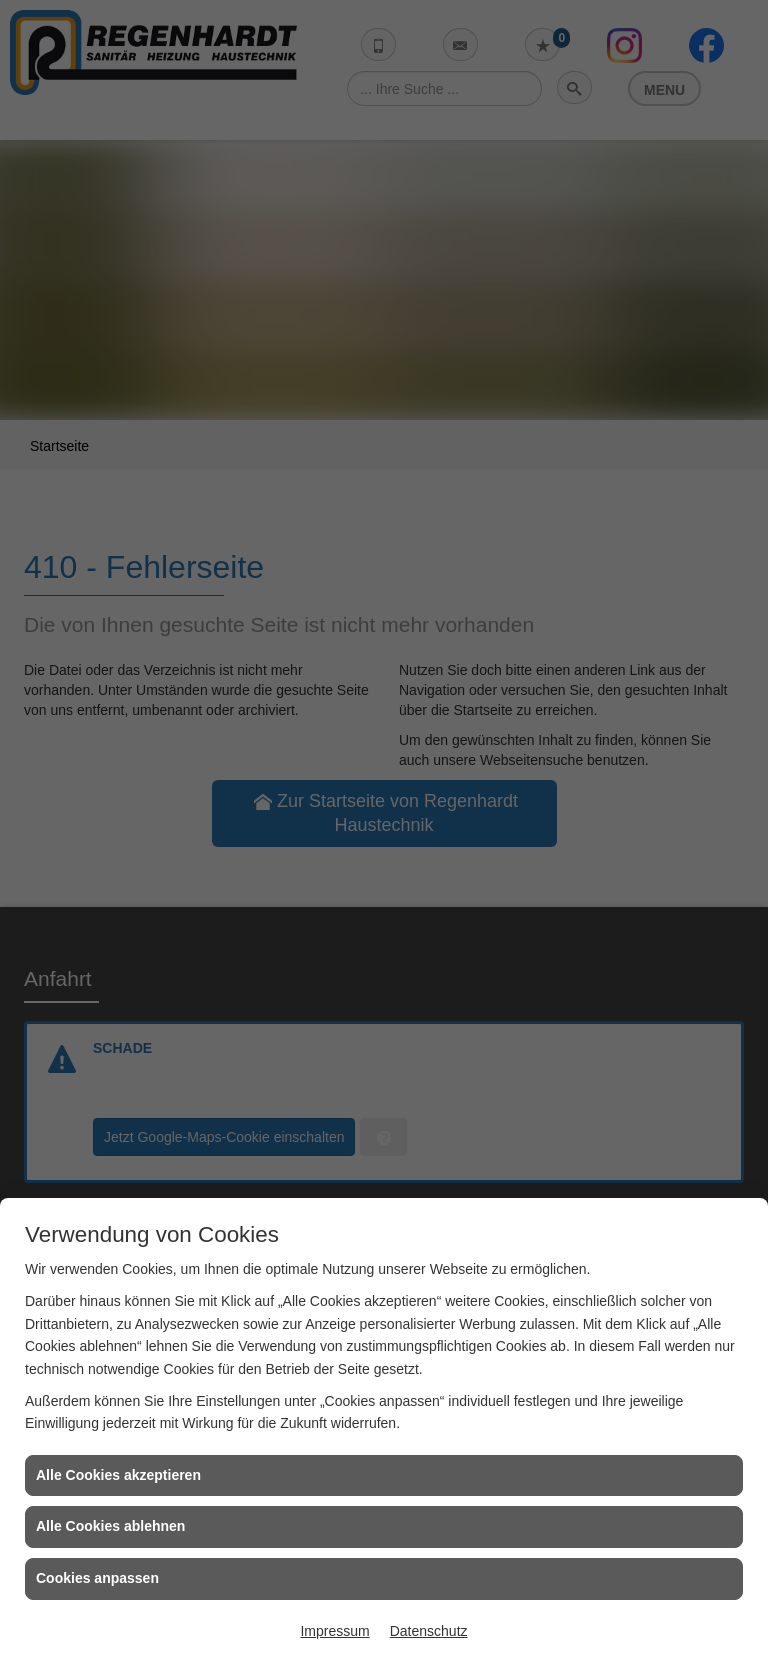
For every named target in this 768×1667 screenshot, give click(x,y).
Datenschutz (429, 1631)
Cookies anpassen (97, 1578)
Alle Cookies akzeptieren (118, 1475)
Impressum (334, 1631)
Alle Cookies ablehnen (110, 1526)
